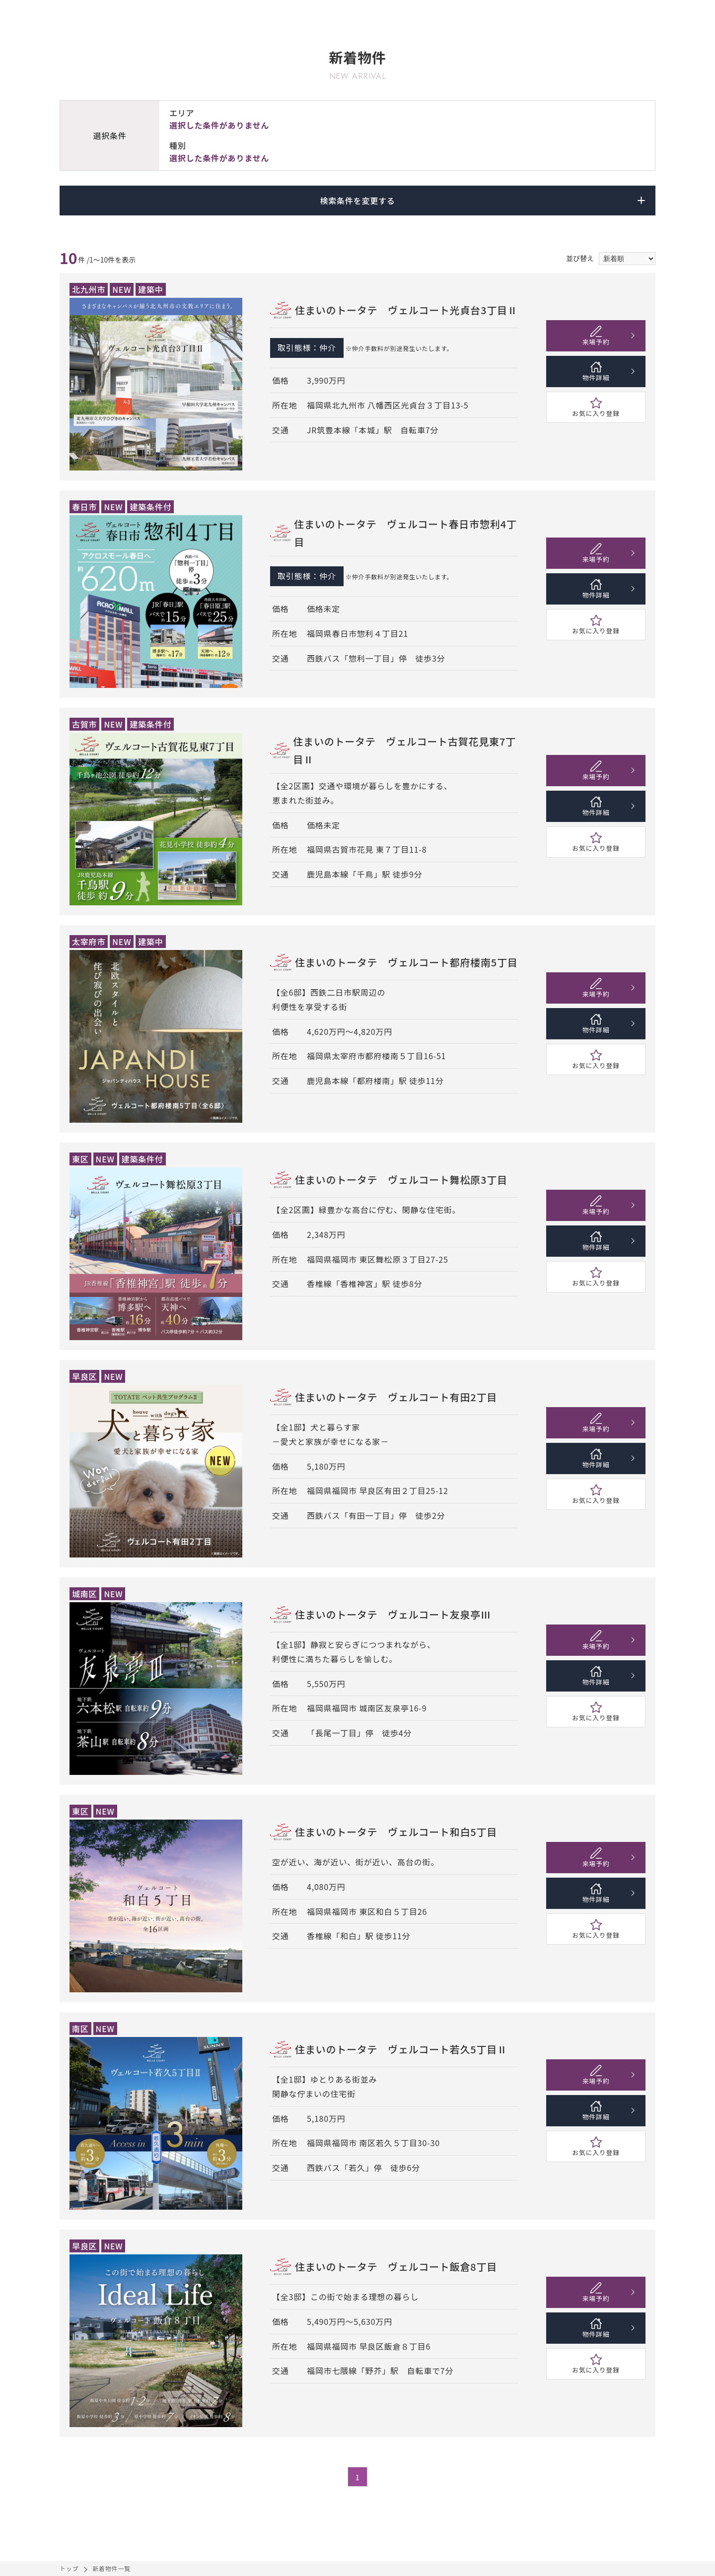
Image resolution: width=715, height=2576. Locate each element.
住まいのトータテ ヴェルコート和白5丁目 (396, 1832)
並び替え (580, 258)
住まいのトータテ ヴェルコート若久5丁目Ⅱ (401, 2049)
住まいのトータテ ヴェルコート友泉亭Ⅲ (393, 1614)
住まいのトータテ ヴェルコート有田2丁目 (396, 1397)
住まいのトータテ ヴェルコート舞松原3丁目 (401, 1179)
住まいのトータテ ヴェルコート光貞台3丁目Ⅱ (406, 310)
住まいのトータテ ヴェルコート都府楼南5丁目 (406, 962)
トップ (69, 2568)
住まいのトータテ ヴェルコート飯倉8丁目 (396, 2266)
